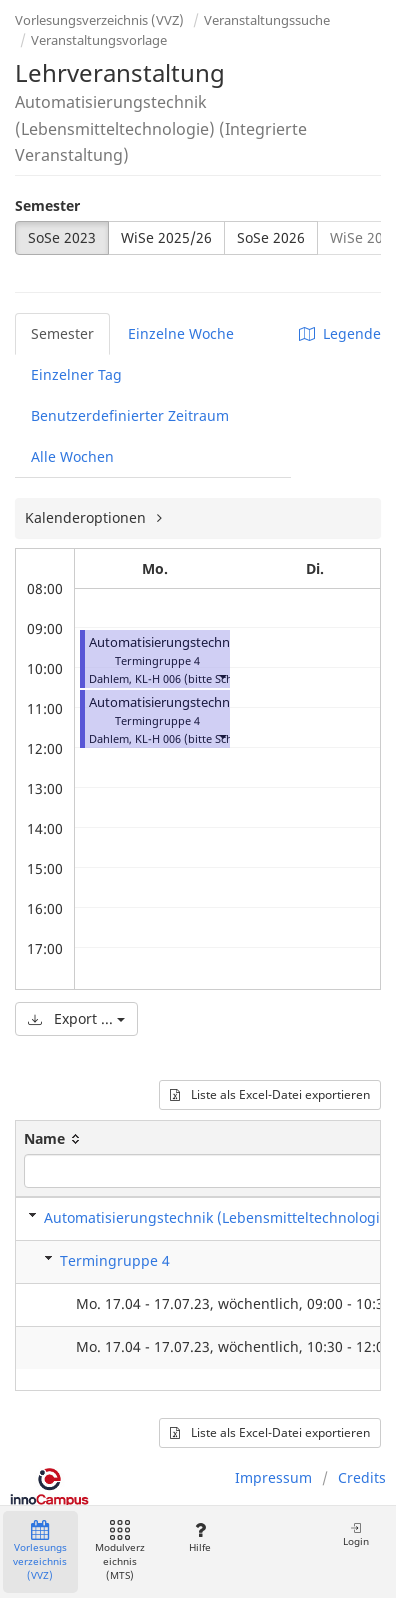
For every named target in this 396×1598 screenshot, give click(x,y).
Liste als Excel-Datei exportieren (270, 1094)
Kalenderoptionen (87, 517)
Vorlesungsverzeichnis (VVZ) (99, 20)
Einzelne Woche (181, 333)
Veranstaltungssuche (267, 20)
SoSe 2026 (271, 237)
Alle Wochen (72, 456)
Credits (362, 1477)
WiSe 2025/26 (166, 237)
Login (356, 1534)
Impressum (273, 1477)
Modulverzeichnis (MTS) (120, 1551)
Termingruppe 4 (115, 1260)
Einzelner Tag (76, 374)
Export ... (76, 1018)
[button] (222, 676)
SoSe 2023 (62, 237)
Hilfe (199, 1537)
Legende (340, 333)
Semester (47, 205)
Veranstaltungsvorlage (99, 40)
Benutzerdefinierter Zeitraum (130, 415)
